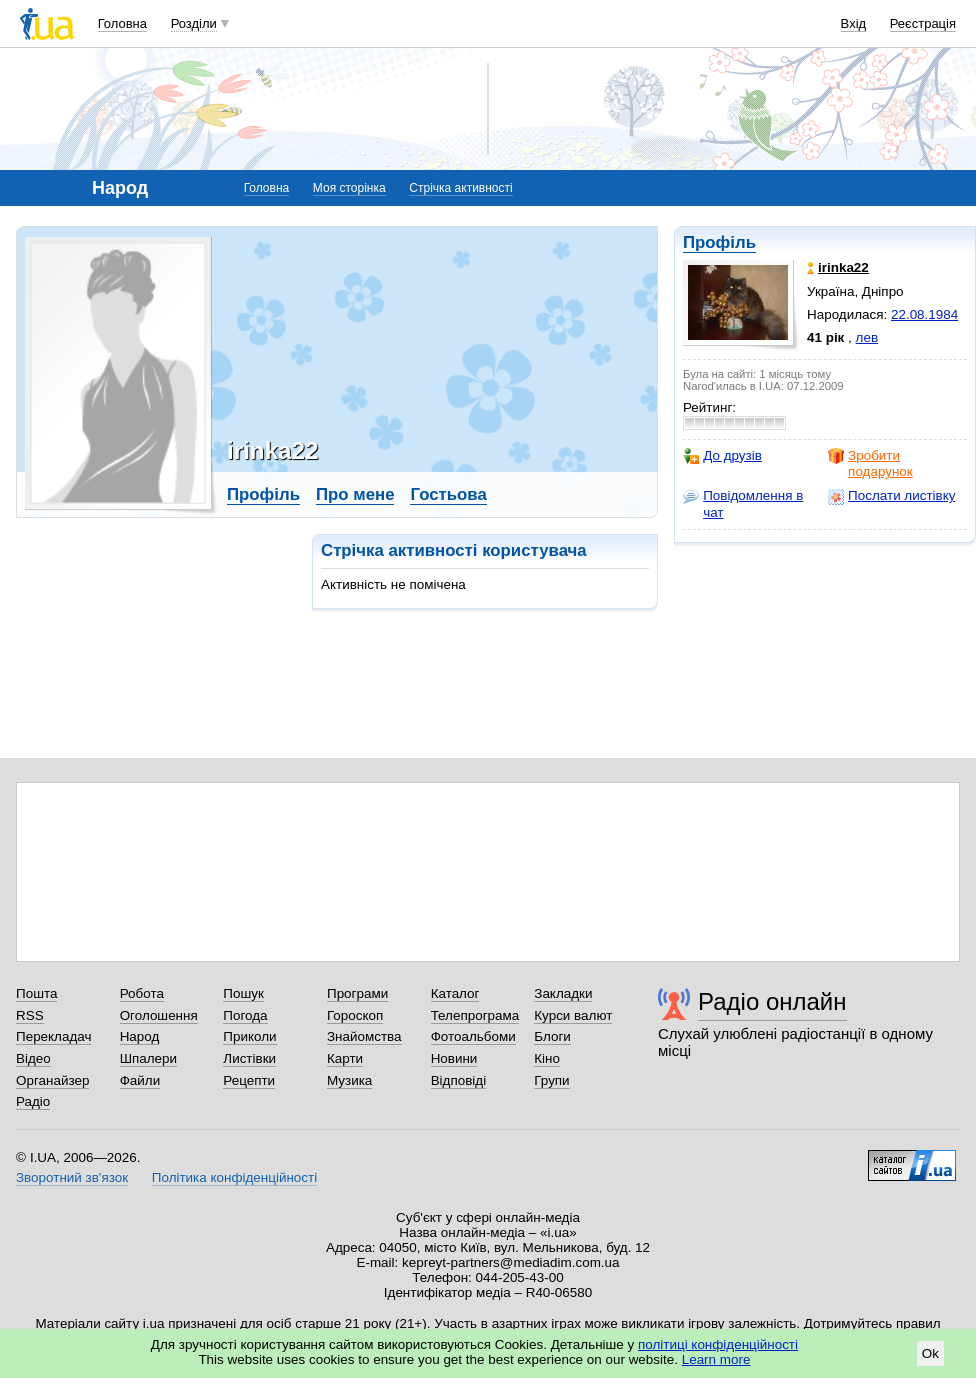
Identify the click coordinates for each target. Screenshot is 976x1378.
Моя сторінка (349, 188)
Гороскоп (355, 1015)
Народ (140, 1036)
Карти (345, 1058)
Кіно (547, 1058)
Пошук (243, 993)
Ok (930, 1353)
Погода (245, 1015)
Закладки (563, 993)
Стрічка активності (460, 188)
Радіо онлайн (772, 1001)
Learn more (716, 1359)
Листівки (249, 1058)
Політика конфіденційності (234, 1177)
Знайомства (364, 1036)
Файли (140, 1080)
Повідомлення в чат (743, 503)
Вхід (854, 23)
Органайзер (52, 1080)
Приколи (249, 1036)
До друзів (722, 456)
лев (867, 337)
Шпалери (148, 1058)
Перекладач (53, 1036)
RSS (30, 1015)
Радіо (33, 1101)
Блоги (552, 1036)
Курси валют (573, 1015)
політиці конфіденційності (718, 1344)
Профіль (719, 242)
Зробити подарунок (870, 463)
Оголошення (159, 1015)
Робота (142, 993)
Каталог (455, 993)
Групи (551, 1080)
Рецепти (249, 1080)
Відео (33, 1058)
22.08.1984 (924, 314)
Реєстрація (923, 23)
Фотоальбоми (473, 1036)
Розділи (194, 23)
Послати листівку (891, 496)
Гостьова (448, 494)
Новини (454, 1058)
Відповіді (459, 1080)
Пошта (36, 993)
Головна (122, 23)
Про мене (355, 494)
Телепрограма (475, 1015)
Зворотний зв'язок (72, 1177)
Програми (357, 993)
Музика (349, 1080)
